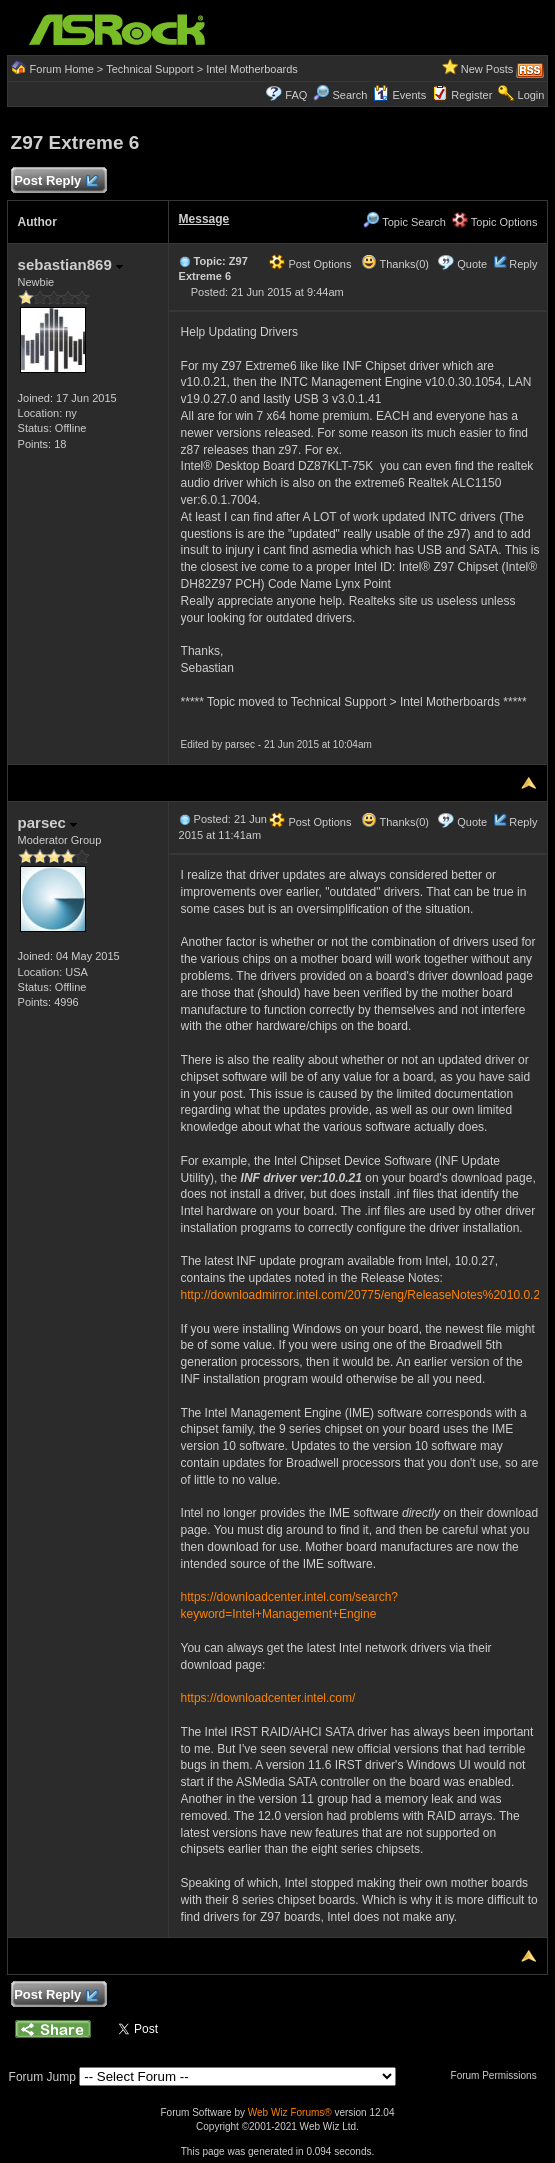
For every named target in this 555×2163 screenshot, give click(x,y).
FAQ (296, 95)
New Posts (487, 69)
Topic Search (404, 222)
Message (204, 219)
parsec (48, 822)
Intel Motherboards (252, 69)
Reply (523, 264)
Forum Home (62, 69)
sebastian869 (70, 264)
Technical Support (149, 69)
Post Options (310, 264)
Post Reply (56, 181)
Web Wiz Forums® (290, 2112)
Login (531, 95)
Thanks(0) (395, 264)
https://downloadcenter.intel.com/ (268, 1698)
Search (349, 95)
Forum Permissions (499, 2075)
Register (471, 95)
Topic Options (495, 222)
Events (399, 95)
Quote (472, 264)
